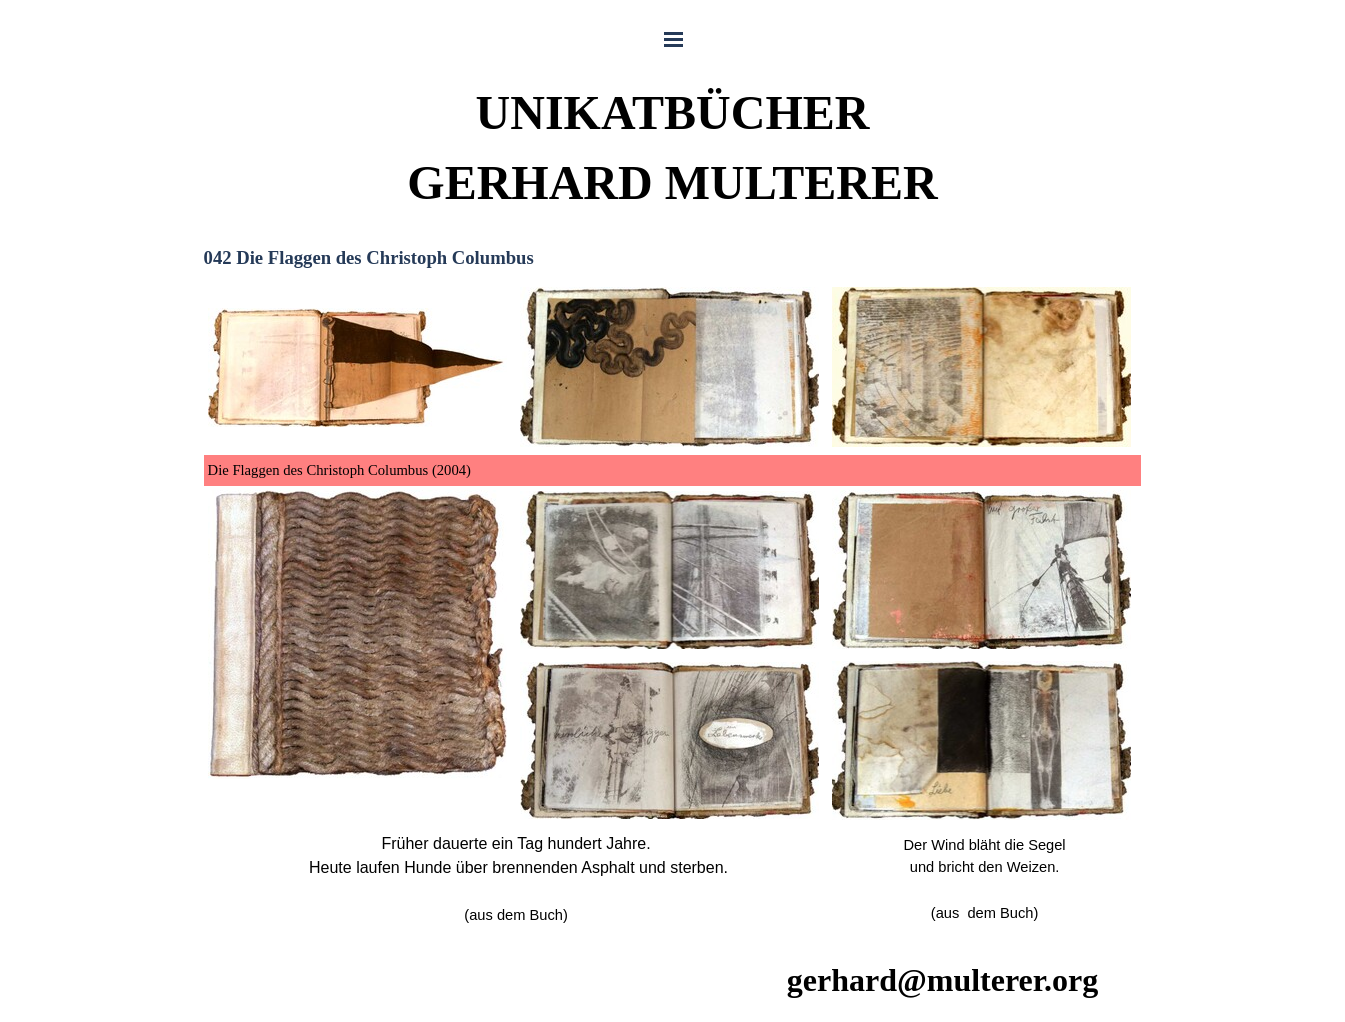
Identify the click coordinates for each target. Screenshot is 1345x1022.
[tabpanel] (673, 606)
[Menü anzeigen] (674, 39)
